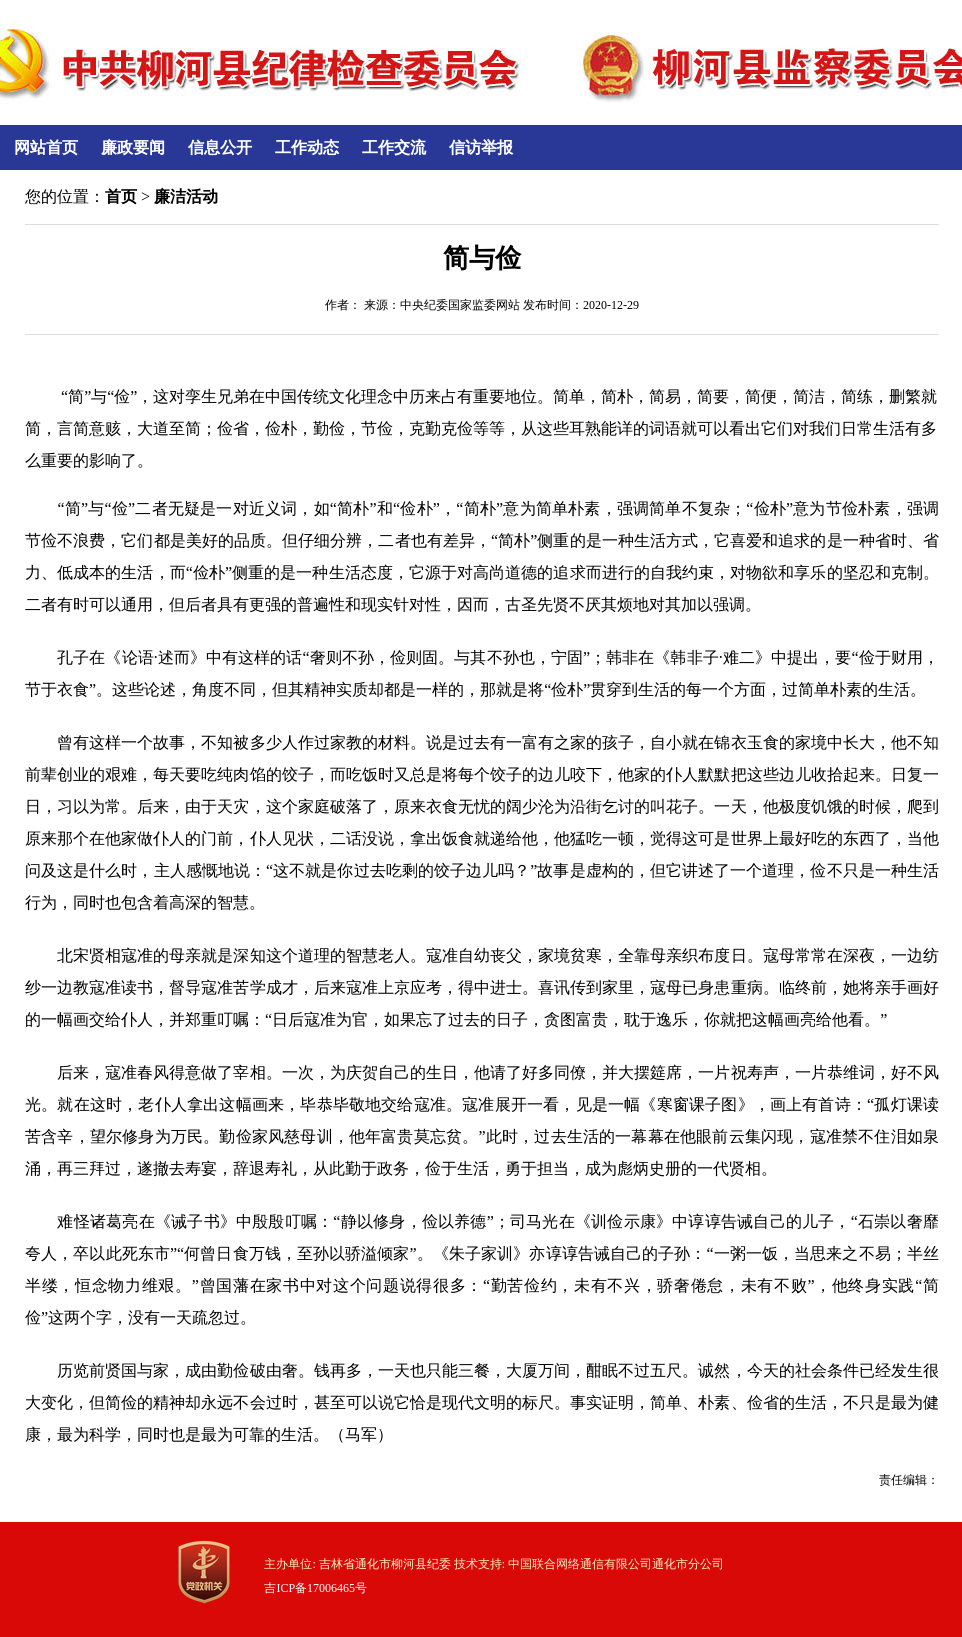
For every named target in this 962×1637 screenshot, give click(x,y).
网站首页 (46, 147)
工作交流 (394, 147)
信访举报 (481, 147)
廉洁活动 (186, 196)
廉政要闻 (133, 147)
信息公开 (220, 147)
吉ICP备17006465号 (315, 1588)
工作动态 (307, 147)
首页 (121, 196)
